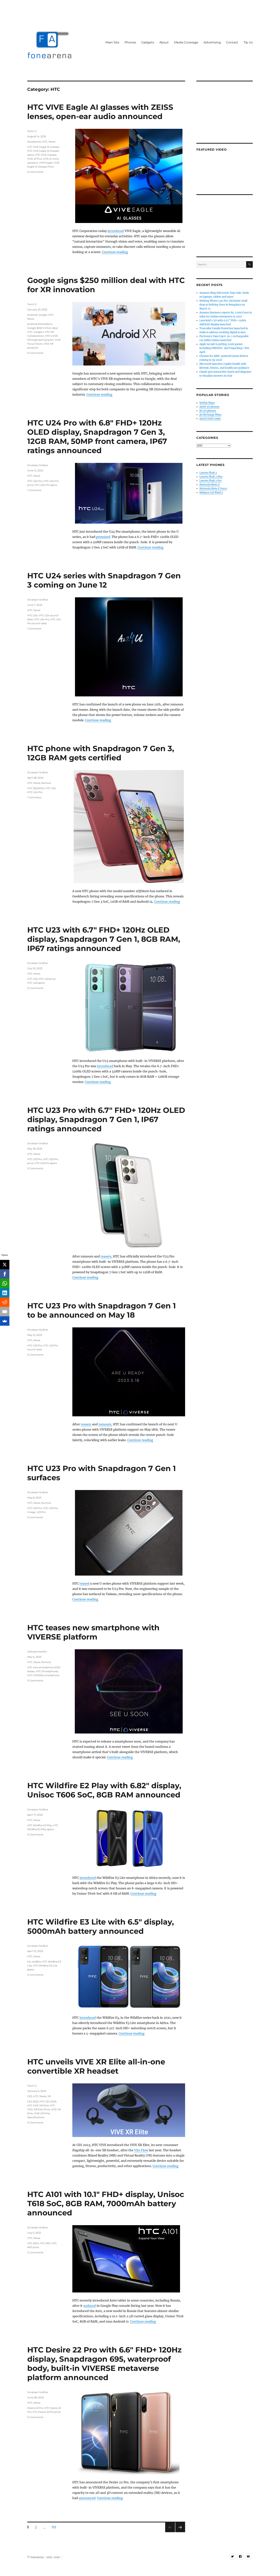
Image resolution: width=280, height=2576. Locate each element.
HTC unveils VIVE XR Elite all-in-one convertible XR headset (96, 2066)
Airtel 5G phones (209, 406)
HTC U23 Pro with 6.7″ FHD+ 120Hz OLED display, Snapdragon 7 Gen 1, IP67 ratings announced (106, 1119)
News (51, 141)
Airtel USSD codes (210, 418)
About (164, 42)
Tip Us (248, 42)
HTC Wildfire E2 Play (39, 1825)
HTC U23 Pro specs (46, 1163)
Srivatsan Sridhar (37, 465)
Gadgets (147, 42)
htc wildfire (34, 1961)
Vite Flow (141, 2150)
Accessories (34, 141)
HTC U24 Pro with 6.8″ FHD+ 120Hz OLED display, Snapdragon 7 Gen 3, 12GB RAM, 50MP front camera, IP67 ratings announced (97, 436)
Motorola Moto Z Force (213, 488)
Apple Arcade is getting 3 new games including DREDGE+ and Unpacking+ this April (224, 348)
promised (103, 537)
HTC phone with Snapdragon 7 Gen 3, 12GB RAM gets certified (100, 753)
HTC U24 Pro (34, 480)
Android (32, 314)
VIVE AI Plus (34, 158)
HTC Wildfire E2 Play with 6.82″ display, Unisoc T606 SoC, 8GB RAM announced (104, 1790)
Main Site (112, 42)
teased (84, 1583)
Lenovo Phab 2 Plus (210, 476)
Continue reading (115, 252)
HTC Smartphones (47, 1671)
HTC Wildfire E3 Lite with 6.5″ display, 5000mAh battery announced (100, 1926)
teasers (106, 1256)
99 (55, 2527)
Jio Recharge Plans (210, 414)
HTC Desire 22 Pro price (47, 2411)
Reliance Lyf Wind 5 (211, 492)
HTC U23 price (47, 978)
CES (29, 2096)
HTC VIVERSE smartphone (43, 1675)
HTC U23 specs (36, 982)
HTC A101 (45, 2243)
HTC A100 (33, 2243)
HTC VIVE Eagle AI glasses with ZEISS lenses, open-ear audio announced (100, 111)
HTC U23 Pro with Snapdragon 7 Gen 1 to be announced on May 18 (101, 1310)
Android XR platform (39, 323)
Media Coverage (186, 42)
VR (49, 2096)
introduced (115, 231)
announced (87, 2498)
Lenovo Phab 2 (208, 472)
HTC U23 (32, 978)
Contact (232, 42)
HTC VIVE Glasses (45, 154)
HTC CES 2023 (47, 2101)
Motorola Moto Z (209, 484)
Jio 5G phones (207, 410)
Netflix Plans (207, 402)
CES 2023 (32, 2101)
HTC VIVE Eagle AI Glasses (43, 146)
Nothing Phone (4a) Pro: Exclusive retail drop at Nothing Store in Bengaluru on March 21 (223, 304)
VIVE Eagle (46, 162)
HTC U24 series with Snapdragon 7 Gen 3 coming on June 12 (104, 580)
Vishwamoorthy (37, 1651)
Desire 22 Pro (35, 2407)
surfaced (89, 2306)
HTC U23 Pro (34, 1159)
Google (42, 314)
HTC (44, 141)
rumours (104, 1424)
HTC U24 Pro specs (46, 484)
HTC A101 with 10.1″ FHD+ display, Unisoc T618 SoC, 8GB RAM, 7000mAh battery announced (105, 2203)
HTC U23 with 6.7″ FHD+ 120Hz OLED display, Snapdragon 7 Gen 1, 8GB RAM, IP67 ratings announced (103, 939)
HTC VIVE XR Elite (38, 2105)
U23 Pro (41, 1512)
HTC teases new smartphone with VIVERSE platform (93, 1632)
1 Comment (34, 490)
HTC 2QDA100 (35, 788)
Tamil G (32, 131)
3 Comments (35, 1517)
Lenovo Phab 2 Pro (210, 480)
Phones (130, 42)
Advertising (212, 42)
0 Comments (35, 171)
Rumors (46, 782)
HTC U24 (32, 615)
